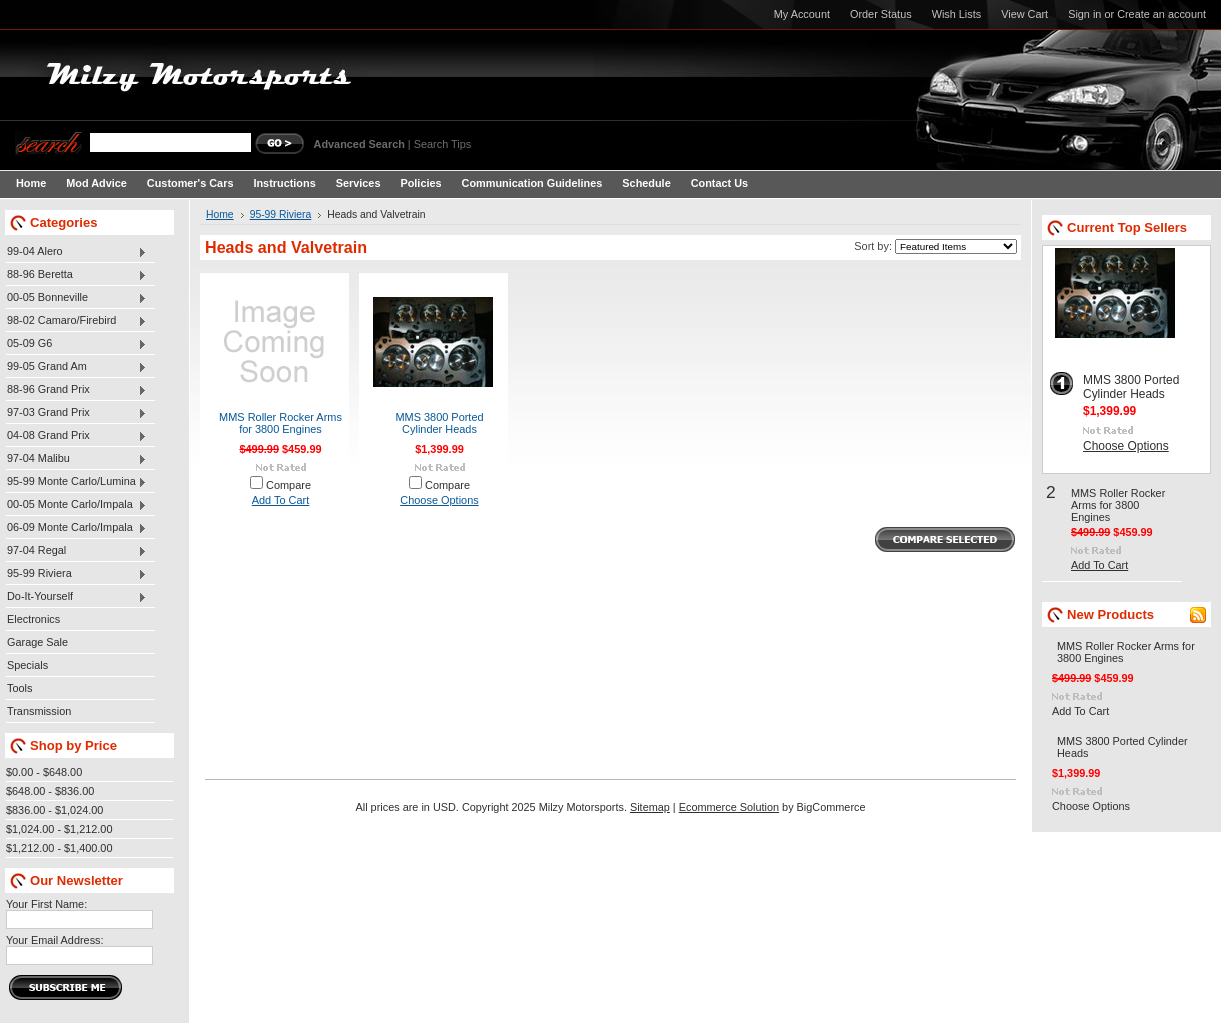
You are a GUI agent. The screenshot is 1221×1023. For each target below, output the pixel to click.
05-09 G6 (76, 344)
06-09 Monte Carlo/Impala (76, 528)
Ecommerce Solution (729, 807)
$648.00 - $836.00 (50, 791)
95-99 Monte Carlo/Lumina (76, 482)
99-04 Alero (76, 252)
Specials (27, 665)
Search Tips (442, 144)
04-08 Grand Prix (76, 436)
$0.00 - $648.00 (44, 772)
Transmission (39, 711)
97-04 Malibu (76, 459)
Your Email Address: (55, 940)
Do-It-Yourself (76, 597)
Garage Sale (37, 642)
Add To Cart (281, 500)
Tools (19, 688)
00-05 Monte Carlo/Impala (76, 505)
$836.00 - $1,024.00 (54, 810)
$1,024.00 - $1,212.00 (59, 829)
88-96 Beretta (76, 275)
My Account (802, 14)
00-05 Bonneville (76, 298)
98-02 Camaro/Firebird (76, 321)
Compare (288, 485)
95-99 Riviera (76, 574)
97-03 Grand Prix (76, 413)
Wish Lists (957, 14)
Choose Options (439, 500)
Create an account (1161, 14)
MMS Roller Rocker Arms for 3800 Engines (280, 423)
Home (220, 214)
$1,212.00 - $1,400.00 (59, 848)
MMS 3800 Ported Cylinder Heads (439, 423)
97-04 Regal (76, 551)
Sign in (1084, 14)
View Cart (1024, 14)
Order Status (881, 14)
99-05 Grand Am (76, 367)
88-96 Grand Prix (76, 390)
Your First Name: (46, 904)
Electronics (33, 619)
